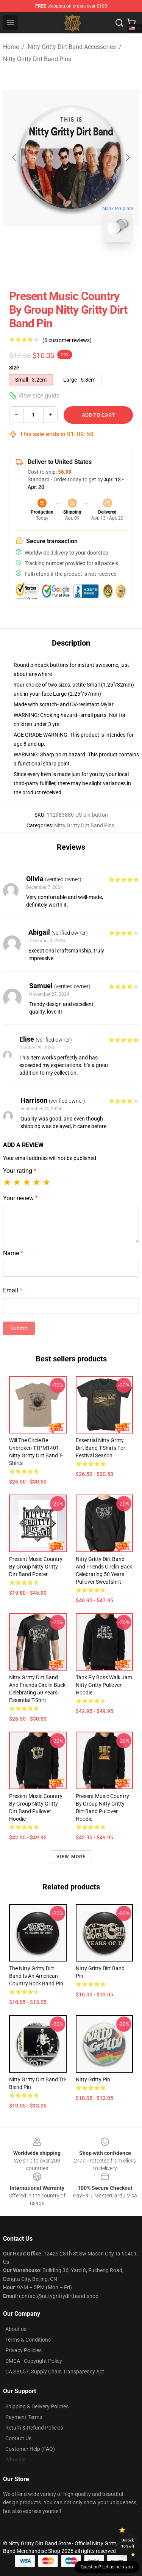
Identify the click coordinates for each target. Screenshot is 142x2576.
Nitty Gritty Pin (93, 2079)
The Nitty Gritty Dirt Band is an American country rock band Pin (36, 1976)
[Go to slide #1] (51, 265)
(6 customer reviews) (67, 340)
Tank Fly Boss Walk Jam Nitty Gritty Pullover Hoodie (104, 1685)
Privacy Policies (23, 2350)
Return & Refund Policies (34, 2428)
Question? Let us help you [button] (107, 2567)
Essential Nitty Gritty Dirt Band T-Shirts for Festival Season (100, 1448)
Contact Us (18, 2438)
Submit (19, 1328)
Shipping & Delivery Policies (37, 2406)
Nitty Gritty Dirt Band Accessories (72, 46)
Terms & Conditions (28, 2340)
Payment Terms (23, 2417)
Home (11, 46)
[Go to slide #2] (91, 265)
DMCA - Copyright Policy (33, 2361)
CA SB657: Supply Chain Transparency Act (54, 2372)
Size (14, 368)
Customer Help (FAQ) (30, 2449)
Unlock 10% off (127, 2543)
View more (71, 1856)
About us (16, 2329)
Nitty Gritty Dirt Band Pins (37, 59)
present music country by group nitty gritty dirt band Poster (35, 1566)
